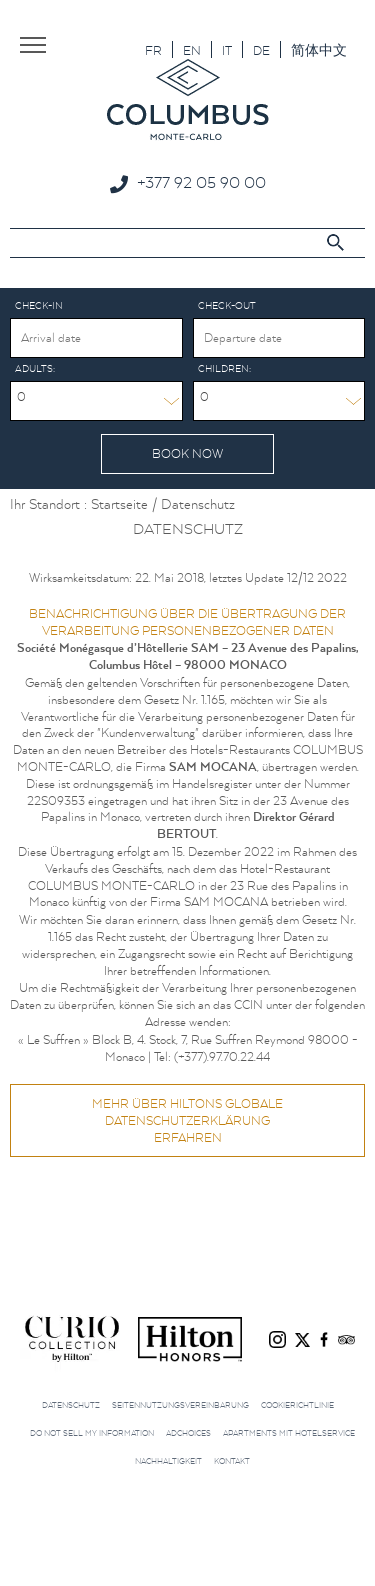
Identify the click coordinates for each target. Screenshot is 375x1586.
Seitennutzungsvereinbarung (180, 1405)
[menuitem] (153, 49)
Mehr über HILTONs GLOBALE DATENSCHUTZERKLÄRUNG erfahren (187, 1120)
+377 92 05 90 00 (201, 182)
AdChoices (188, 1433)
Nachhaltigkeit (168, 1461)
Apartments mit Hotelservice (289, 1433)
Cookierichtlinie (297, 1405)
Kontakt (232, 1461)
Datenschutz (71, 1405)
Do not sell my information (92, 1433)
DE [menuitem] (261, 50)
